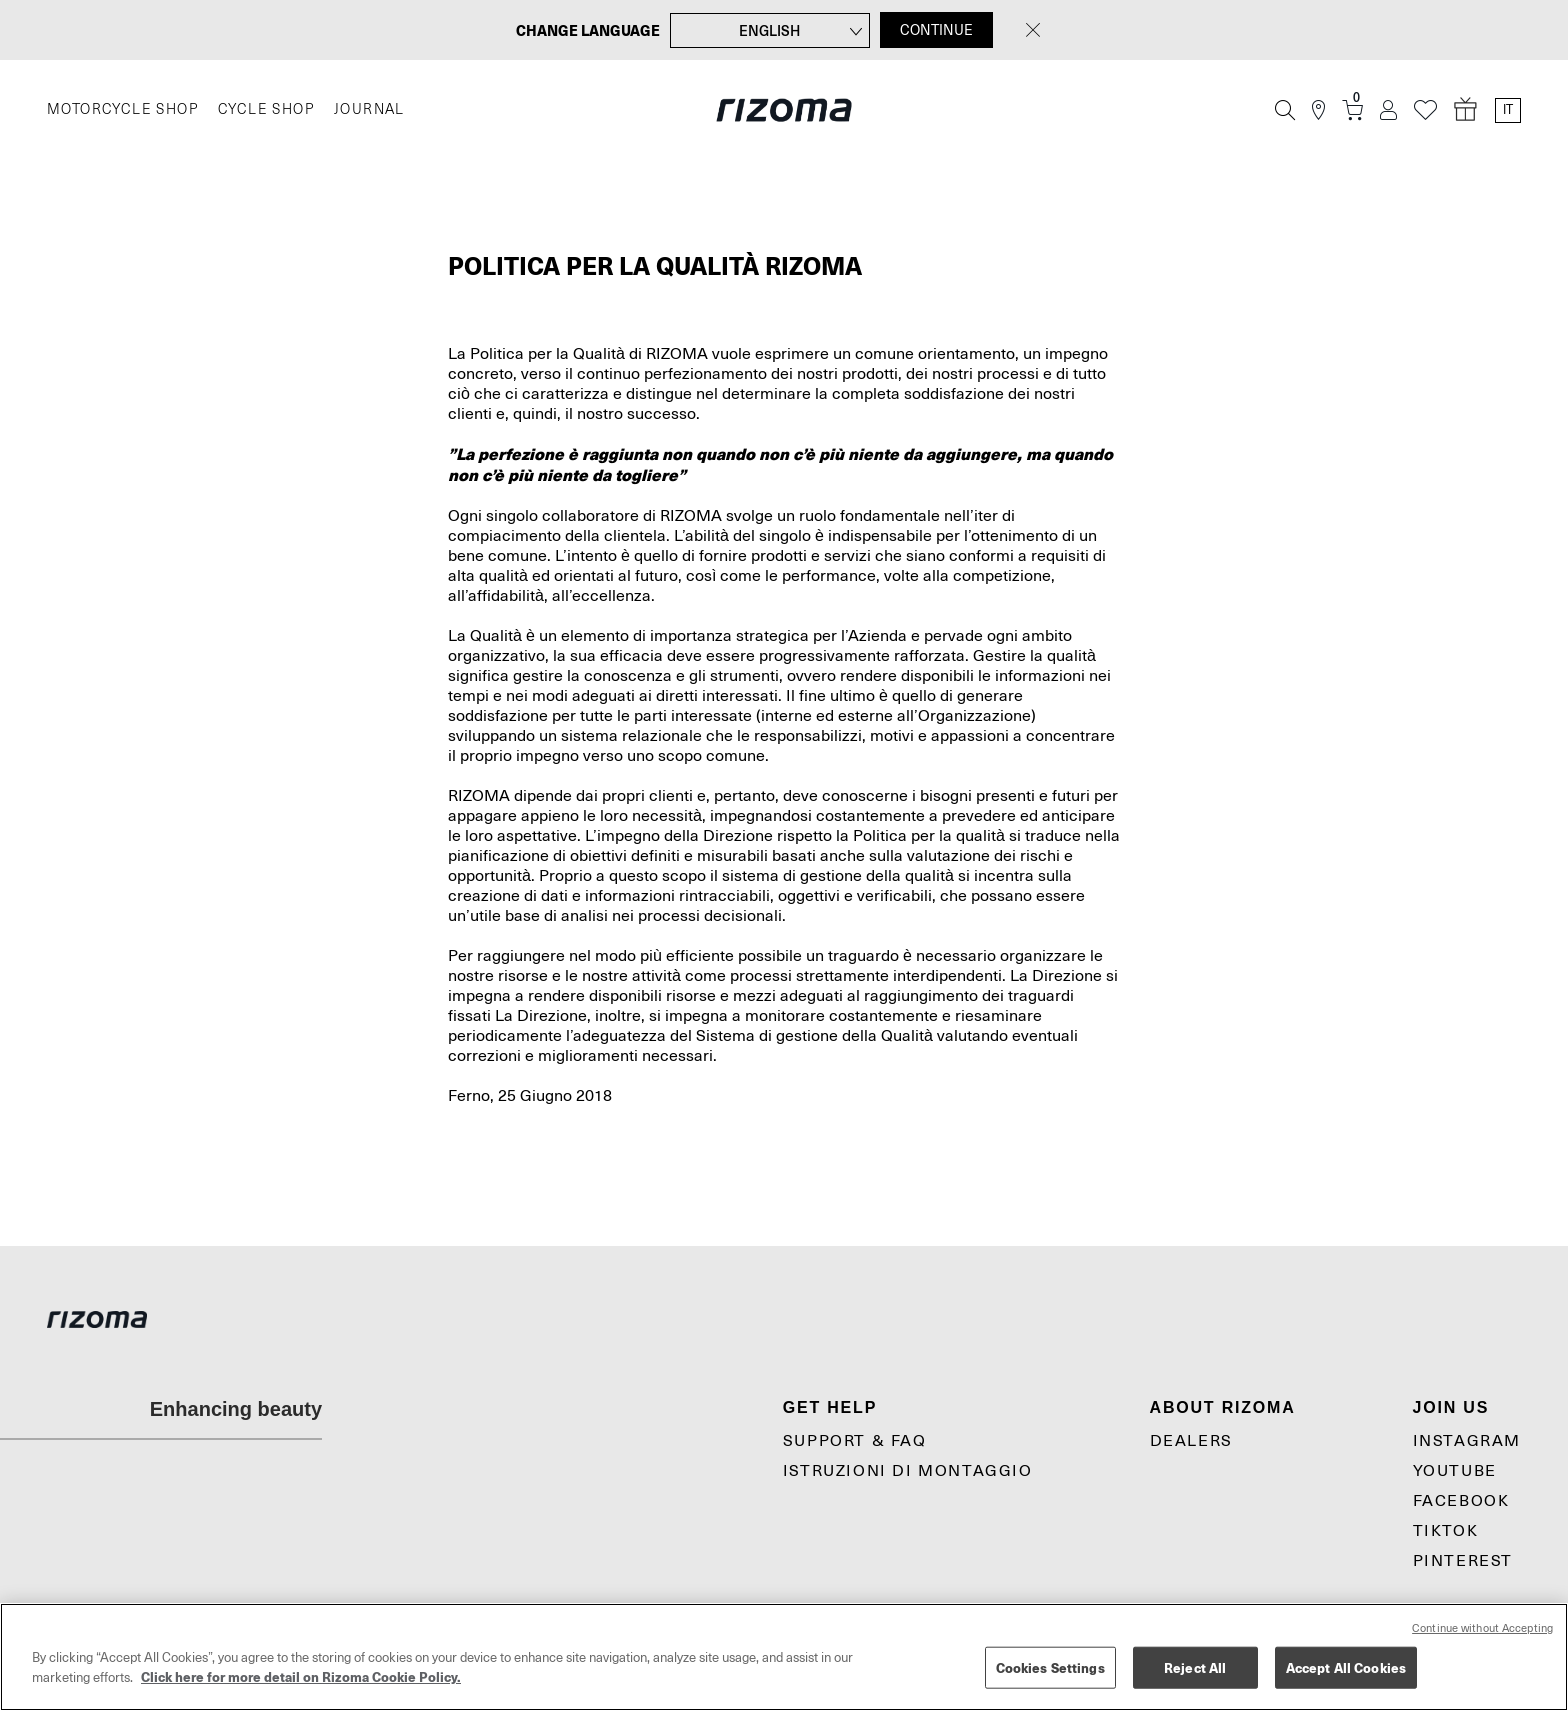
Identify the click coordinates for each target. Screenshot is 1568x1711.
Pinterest (1463, 1561)
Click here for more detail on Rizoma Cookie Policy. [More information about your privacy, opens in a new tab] (301, 1676)
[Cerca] (1285, 110)
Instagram (1467, 1441)
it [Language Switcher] (1508, 110)
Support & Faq (855, 1441)
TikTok (1446, 1531)
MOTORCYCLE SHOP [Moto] (122, 109)
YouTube (1455, 1471)
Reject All (1195, 1667)
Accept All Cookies (1346, 1667)
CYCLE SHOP (266, 109)
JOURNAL (369, 109)
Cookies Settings (1050, 1667)
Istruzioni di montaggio (908, 1471)
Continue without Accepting (1482, 1628)
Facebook (1461, 1501)
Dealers (1191, 1441)
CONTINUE (936, 30)
